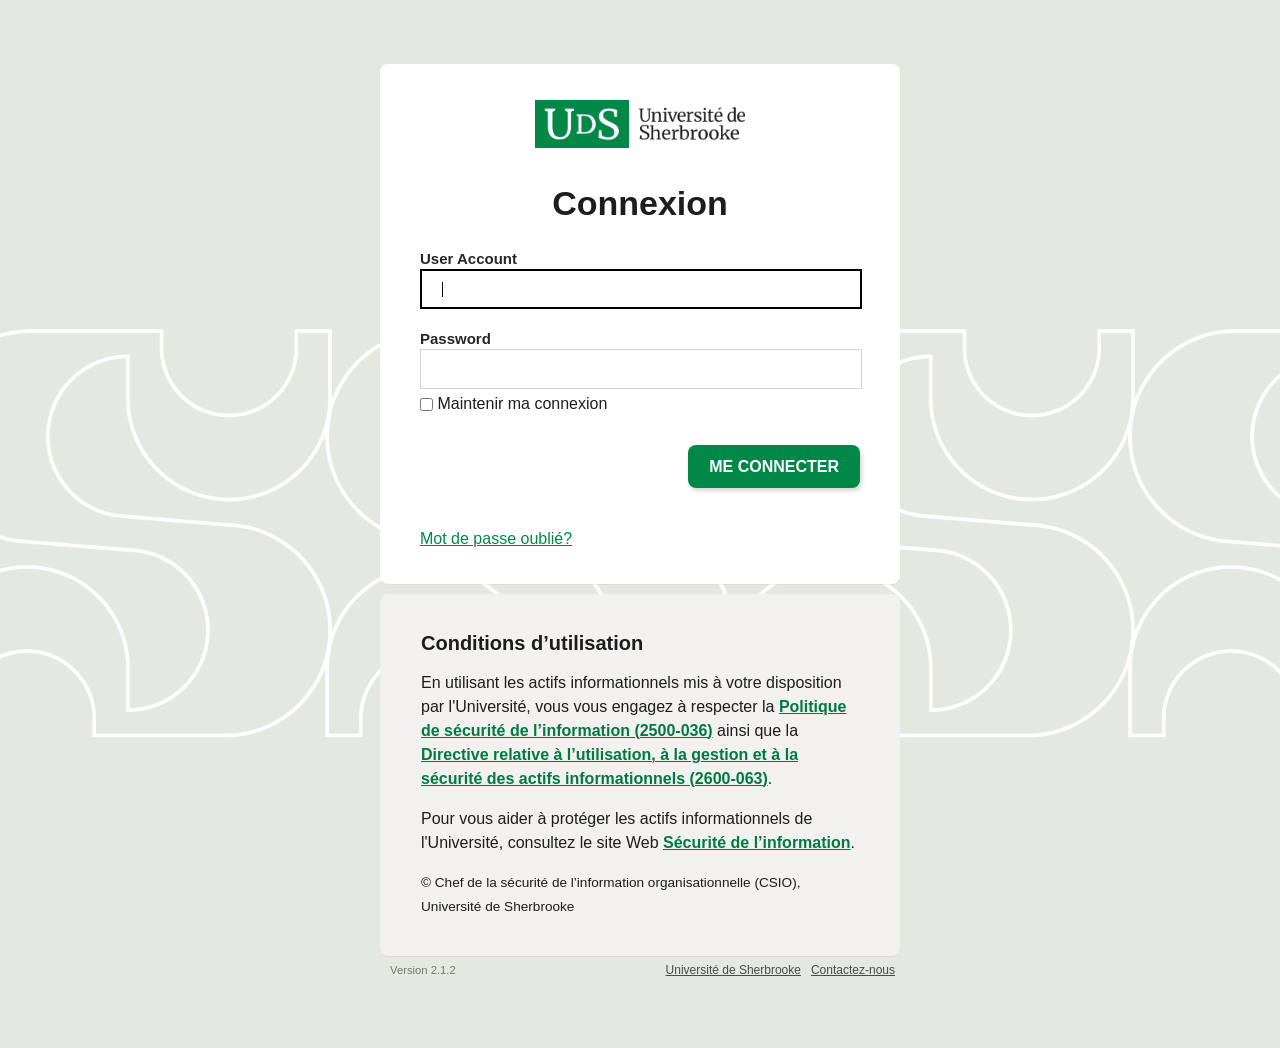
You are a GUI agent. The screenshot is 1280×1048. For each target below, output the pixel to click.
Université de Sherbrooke (733, 970)
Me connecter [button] (774, 466)
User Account (468, 258)
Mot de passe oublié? (496, 538)
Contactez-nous (853, 970)
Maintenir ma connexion (522, 403)
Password (455, 338)
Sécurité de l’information (757, 842)
